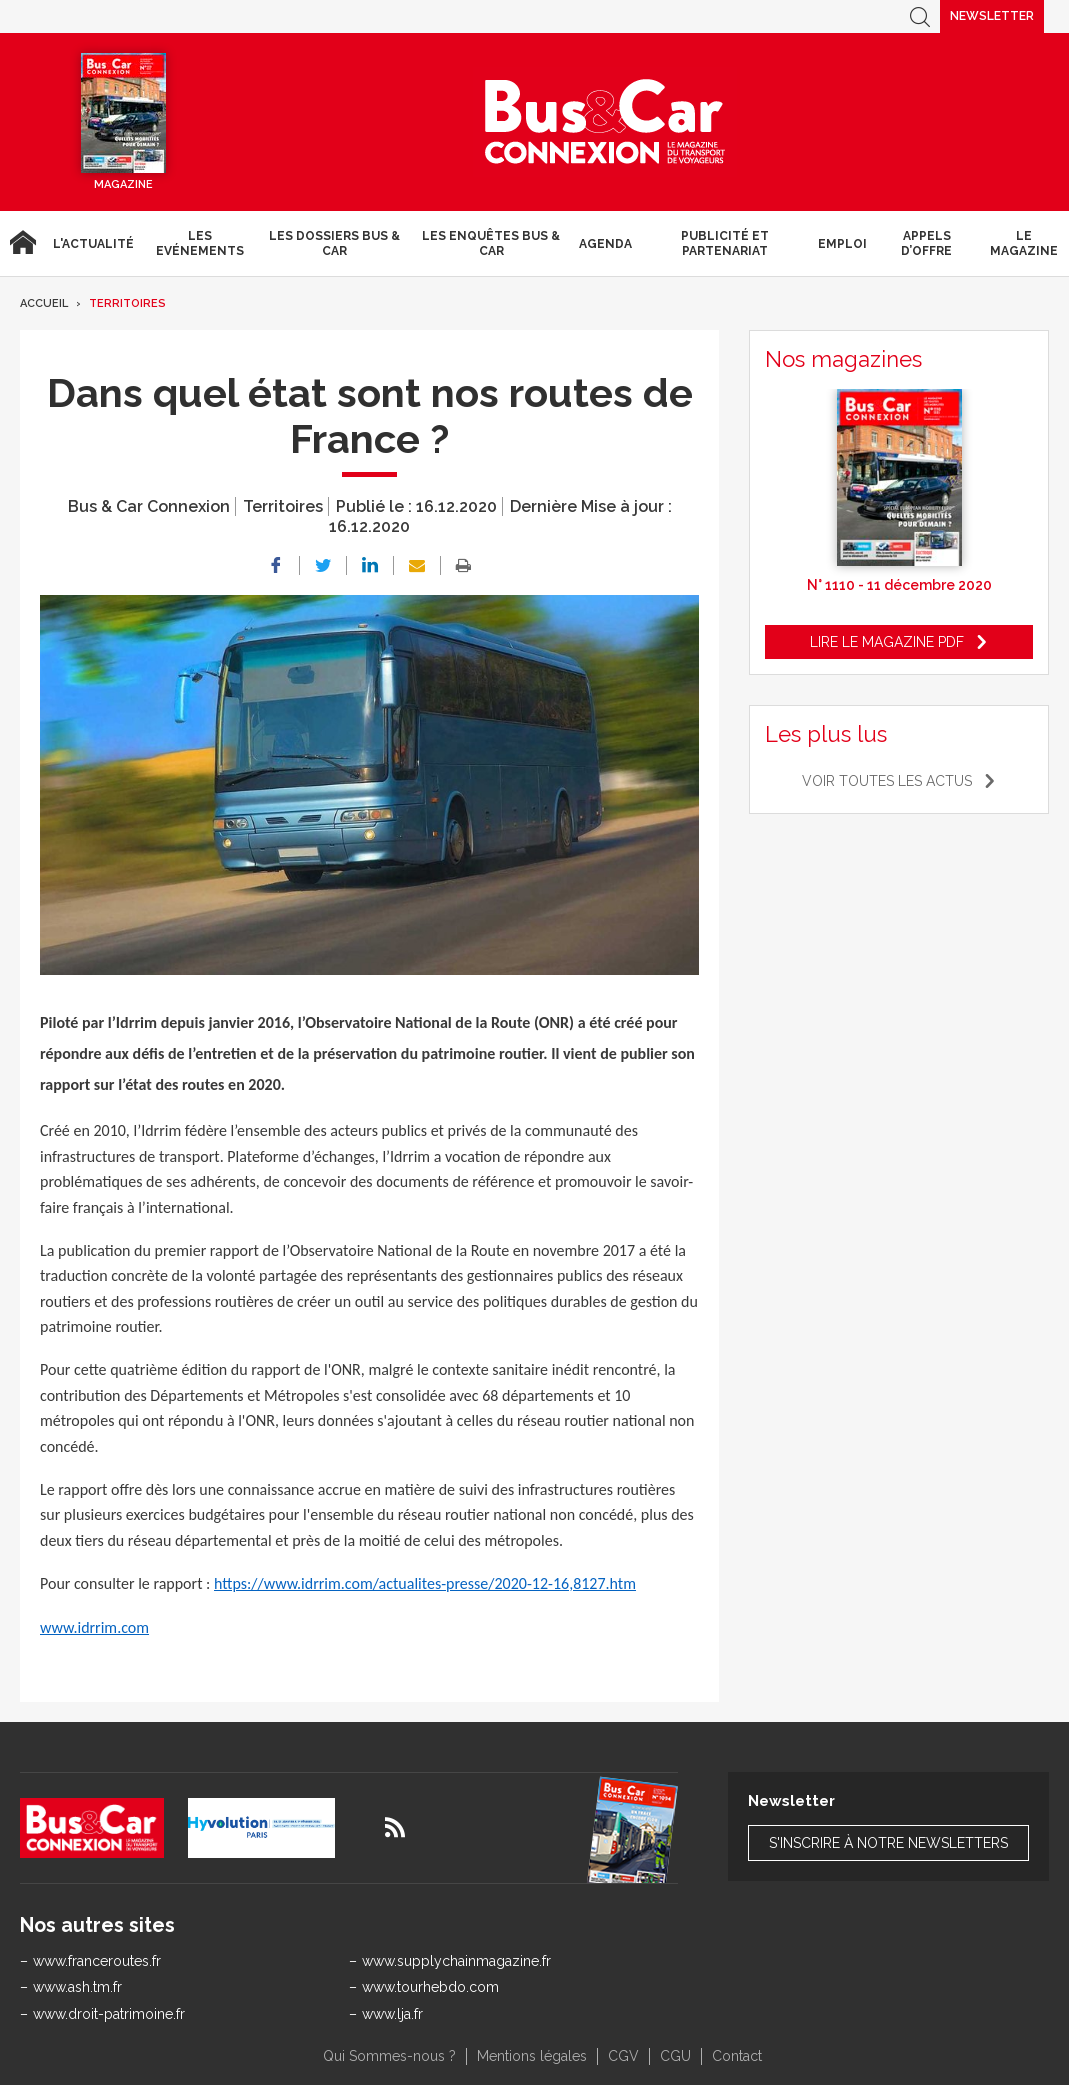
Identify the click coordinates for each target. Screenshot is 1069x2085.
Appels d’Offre (926, 243)
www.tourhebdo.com (430, 1987)
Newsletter (992, 16)
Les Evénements (200, 243)
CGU (675, 2056)
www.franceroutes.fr (97, 1961)
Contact (737, 2056)
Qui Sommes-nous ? (389, 2056)
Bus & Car (605, 122)
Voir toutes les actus (887, 781)
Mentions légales (532, 2056)
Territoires (127, 303)
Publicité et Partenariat (725, 243)
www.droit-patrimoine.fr (109, 2014)
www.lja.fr (392, 2014)
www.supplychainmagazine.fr (456, 1961)
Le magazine (1024, 243)
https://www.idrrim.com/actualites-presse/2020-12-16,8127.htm (425, 1583)
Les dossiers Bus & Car (334, 243)
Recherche (920, 16)
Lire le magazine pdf (887, 642)
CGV (623, 2056)
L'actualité (93, 244)
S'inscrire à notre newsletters (888, 1843)
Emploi (842, 244)
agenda (605, 244)
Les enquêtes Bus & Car (491, 243)
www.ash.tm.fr (77, 1987)
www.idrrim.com (94, 1627)
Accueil (22, 243)
